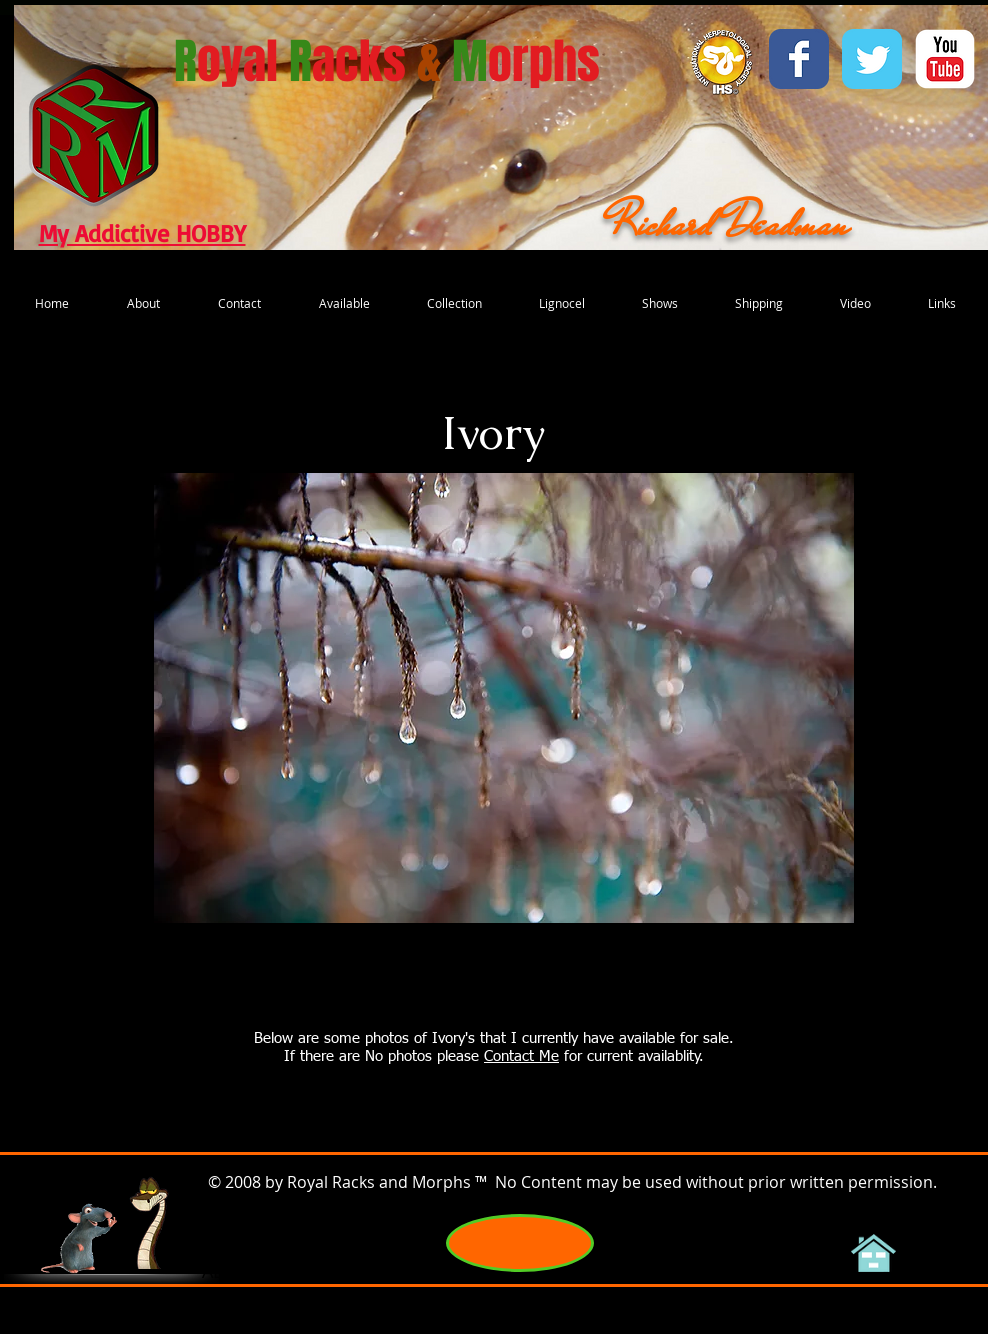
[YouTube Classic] (945, 59)
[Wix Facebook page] (799, 59)
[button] (504, 698)
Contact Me (521, 1056)
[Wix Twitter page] (872, 59)
